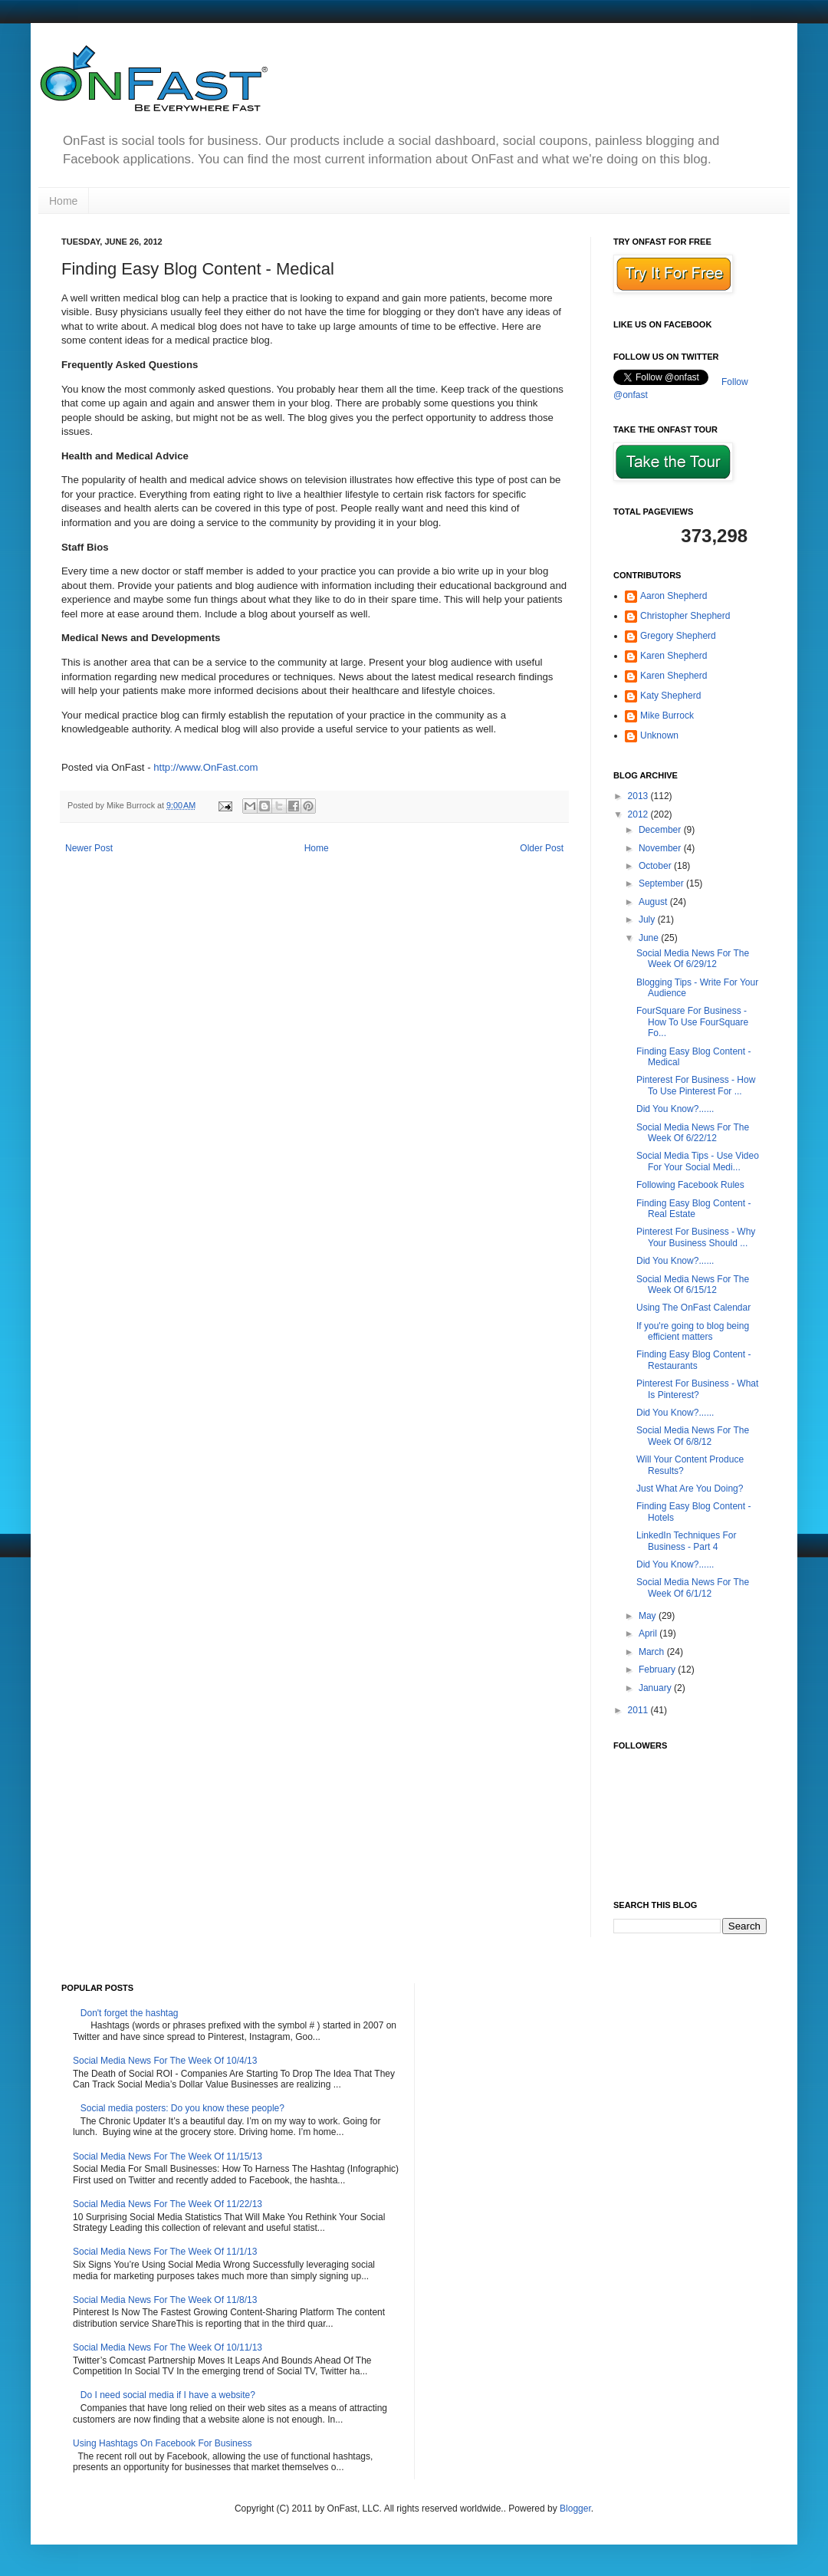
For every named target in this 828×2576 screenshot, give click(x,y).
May (649, 1615)
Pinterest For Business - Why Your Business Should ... (695, 1237)
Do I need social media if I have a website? (167, 2395)
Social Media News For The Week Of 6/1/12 (692, 1587)
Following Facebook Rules (690, 1184)
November (661, 848)
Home (63, 201)
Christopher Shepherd (685, 615)
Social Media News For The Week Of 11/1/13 (165, 2251)
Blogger (575, 2508)
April (649, 1633)
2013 (639, 796)
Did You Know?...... (675, 1109)
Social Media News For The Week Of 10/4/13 (165, 2060)
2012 (639, 814)
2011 (639, 1710)
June (650, 938)
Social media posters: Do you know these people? (182, 2108)
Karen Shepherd (673, 655)
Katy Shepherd (670, 695)
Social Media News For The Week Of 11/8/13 (165, 2300)
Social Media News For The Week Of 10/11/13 (167, 2347)
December (661, 829)
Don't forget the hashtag (129, 2013)
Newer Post (89, 848)
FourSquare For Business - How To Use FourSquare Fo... (692, 1021)
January (656, 1688)
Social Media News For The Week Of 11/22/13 (167, 2204)
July (648, 919)
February (658, 1669)
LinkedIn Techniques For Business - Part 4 (686, 1540)
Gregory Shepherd (678, 635)
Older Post (542, 848)
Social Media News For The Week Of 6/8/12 (692, 1435)
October (656, 865)
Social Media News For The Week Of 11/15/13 (167, 2156)
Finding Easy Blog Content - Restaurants (693, 1359)
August (654, 902)
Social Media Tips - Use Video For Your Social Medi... (697, 1161)
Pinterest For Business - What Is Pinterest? (697, 1389)
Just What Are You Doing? (689, 1488)
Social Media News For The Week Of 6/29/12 (692, 958)
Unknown (659, 735)
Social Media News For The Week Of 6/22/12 (692, 1132)
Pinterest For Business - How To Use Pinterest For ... (695, 1085)
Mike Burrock (667, 715)
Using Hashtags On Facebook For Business (162, 2443)
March (653, 1652)
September (662, 883)
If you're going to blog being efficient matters (692, 1331)
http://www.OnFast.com (205, 767)
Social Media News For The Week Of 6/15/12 (692, 1284)
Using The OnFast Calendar (693, 1307)
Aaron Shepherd (673, 596)
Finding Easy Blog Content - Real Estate (693, 1208)
